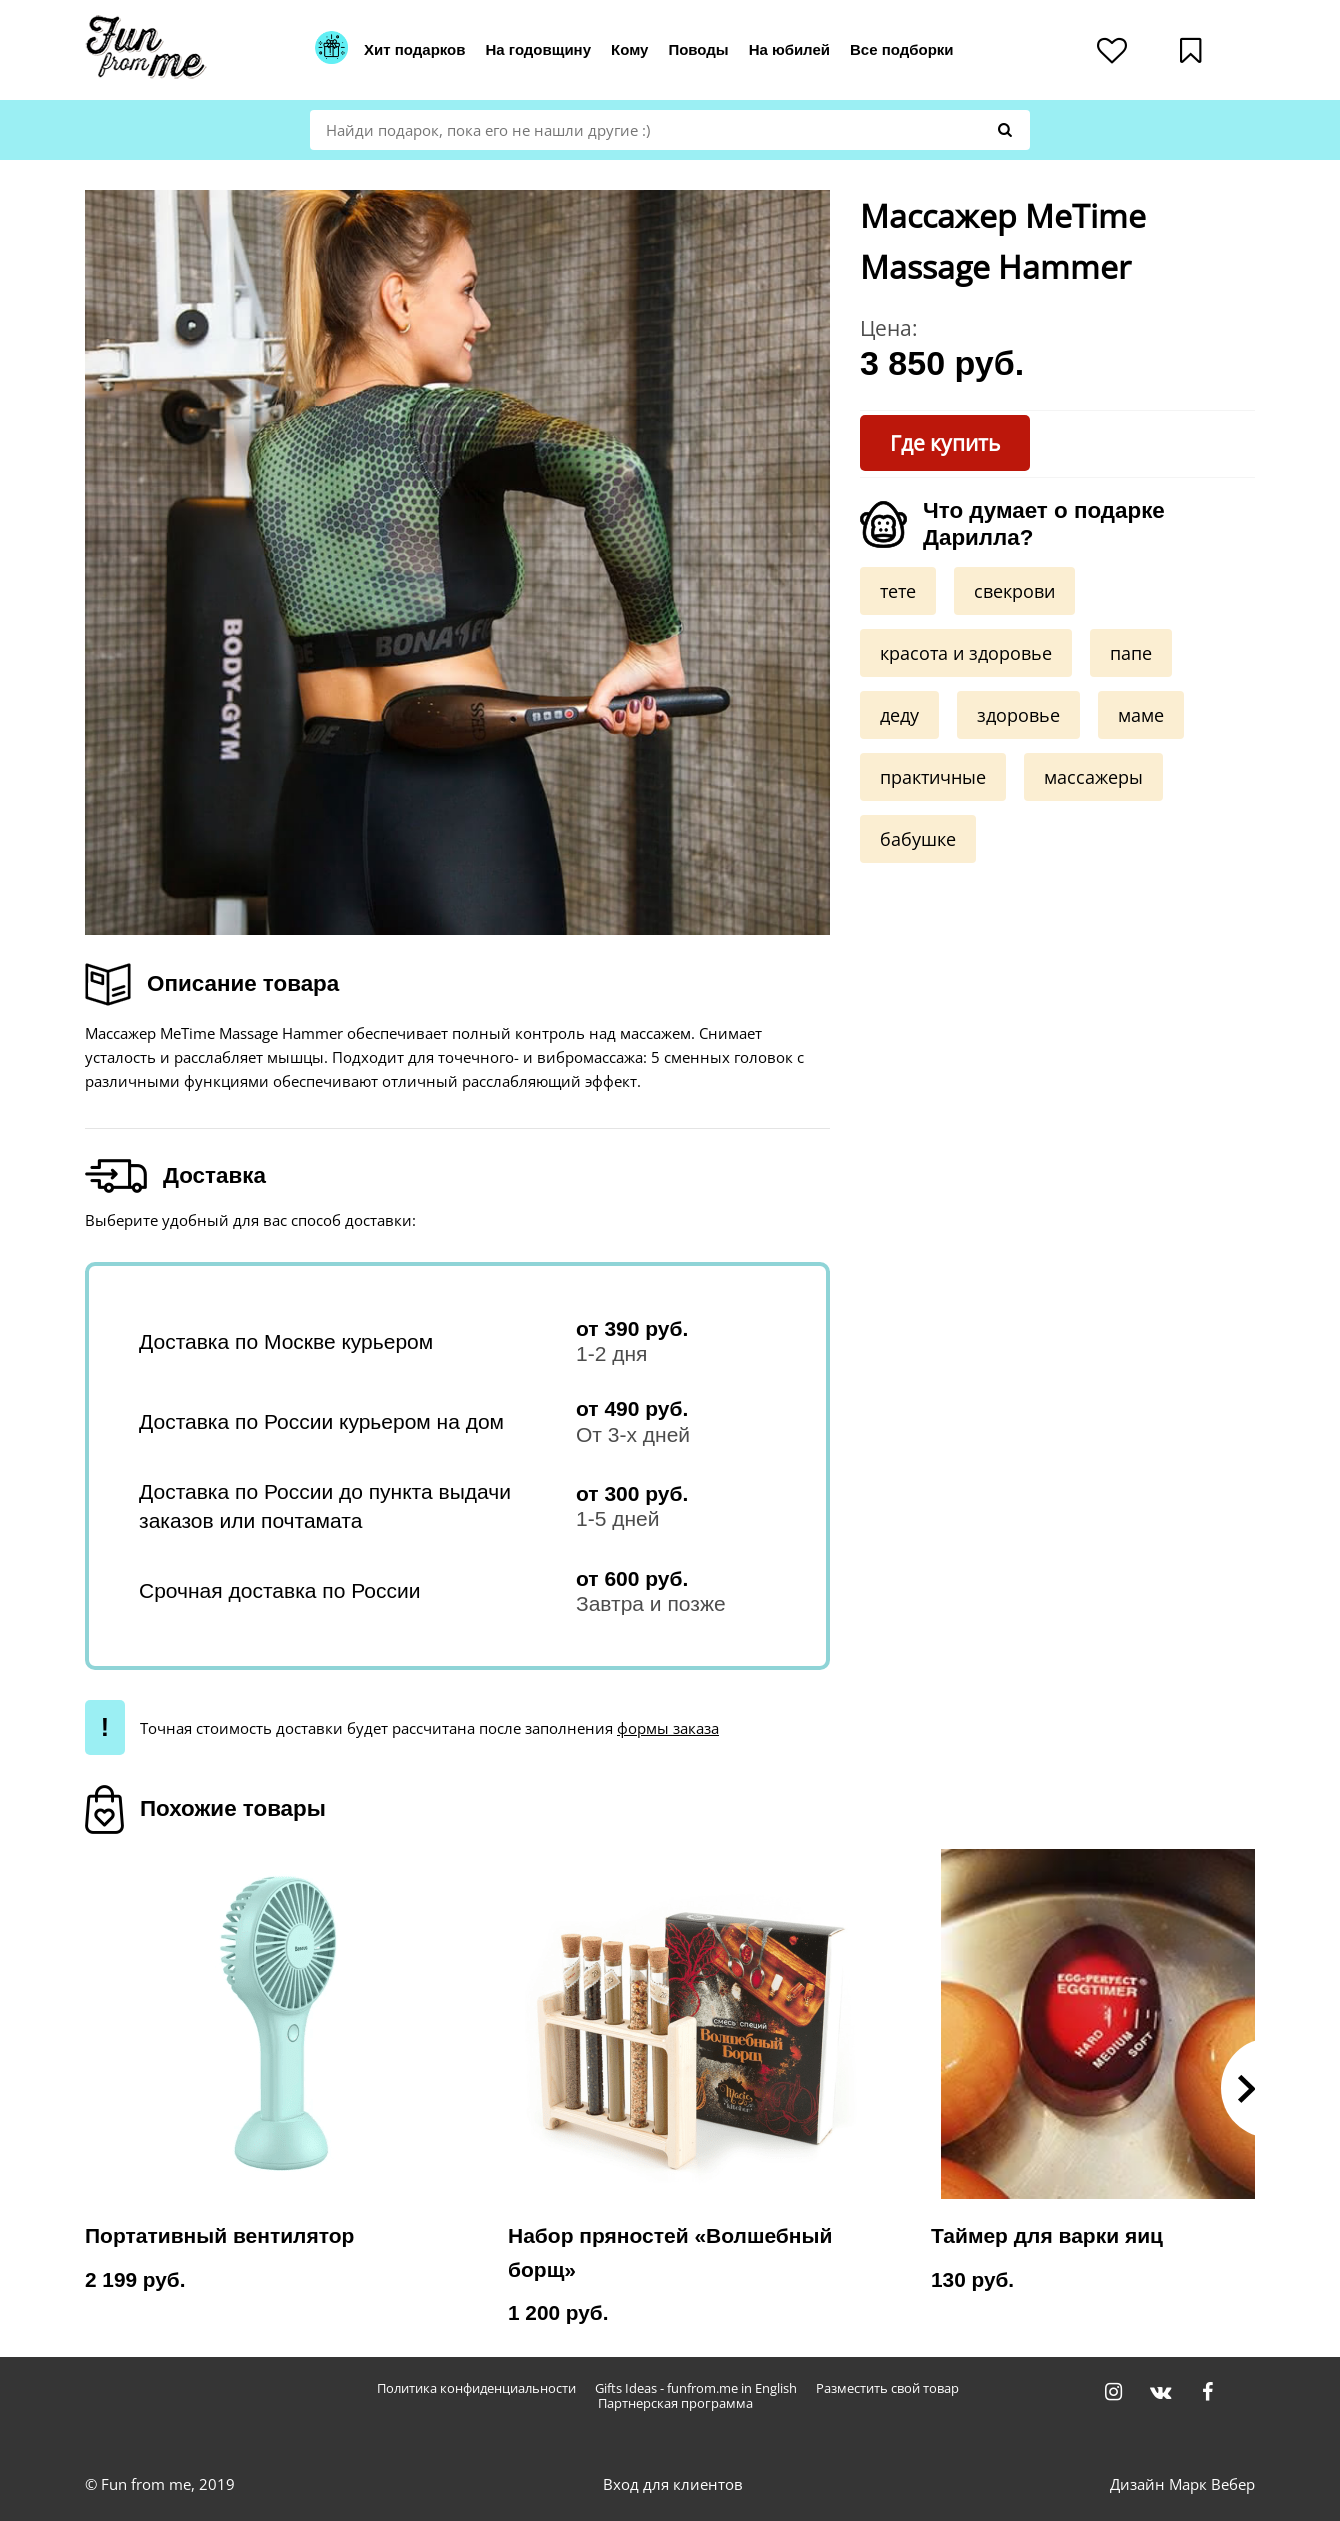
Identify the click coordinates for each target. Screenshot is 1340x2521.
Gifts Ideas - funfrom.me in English (696, 2388)
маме (1141, 715)
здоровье (1018, 715)
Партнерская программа (675, 2403)
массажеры (1093, 777)
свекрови (1014, 591)
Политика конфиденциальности (476, 2388)
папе (1131, 653)
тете (898, 591)
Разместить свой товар (887, 2388)
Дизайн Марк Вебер (1182, 2484)
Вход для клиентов (673, 2484)
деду (899, 715)
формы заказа (668, 1728)
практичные (933, 777)
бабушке (918, 839)
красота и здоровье (966, 653)
